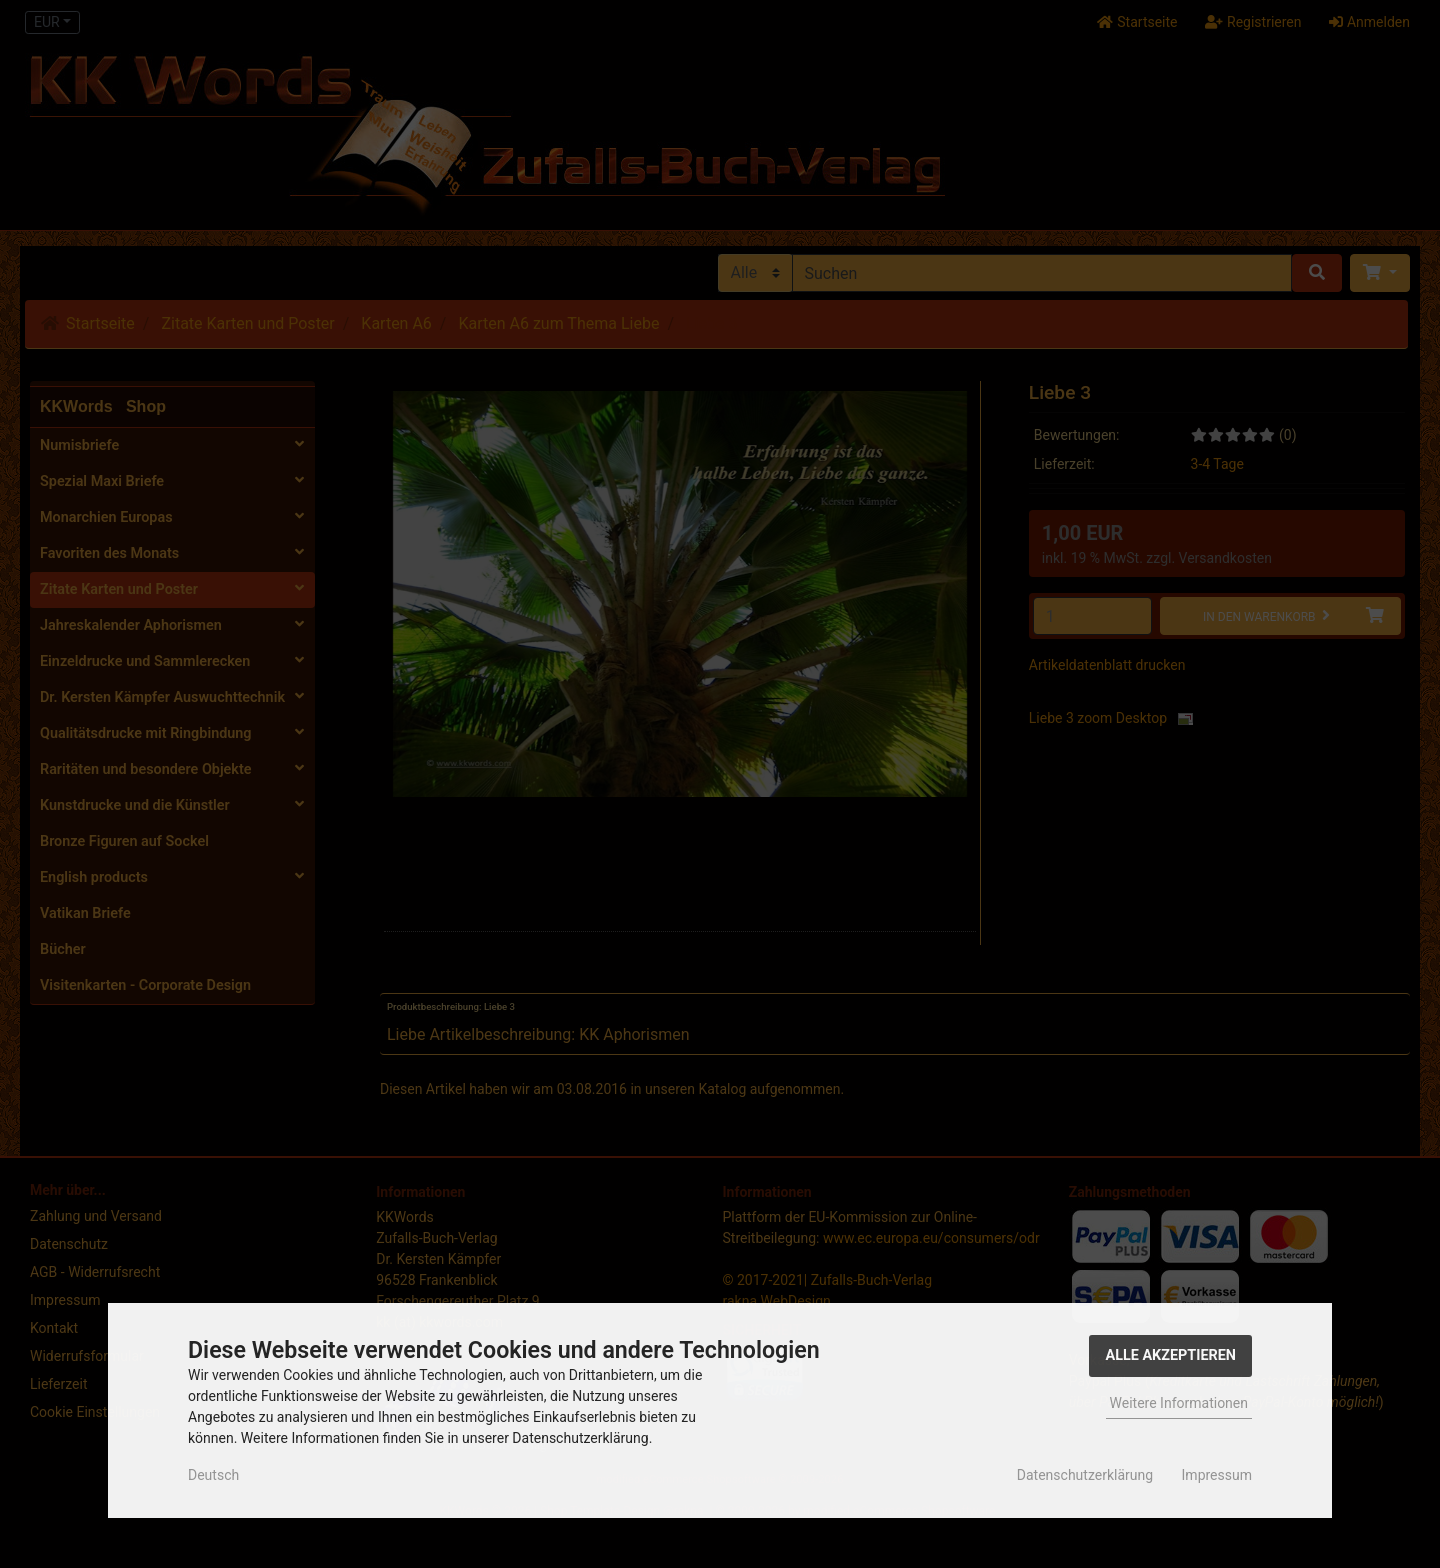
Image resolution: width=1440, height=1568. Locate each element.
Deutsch (213, 1475)
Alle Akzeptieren (1170, 1355)
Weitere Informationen (1179, 1403)
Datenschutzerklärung (1085, 1475)
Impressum (1217, 1475)
